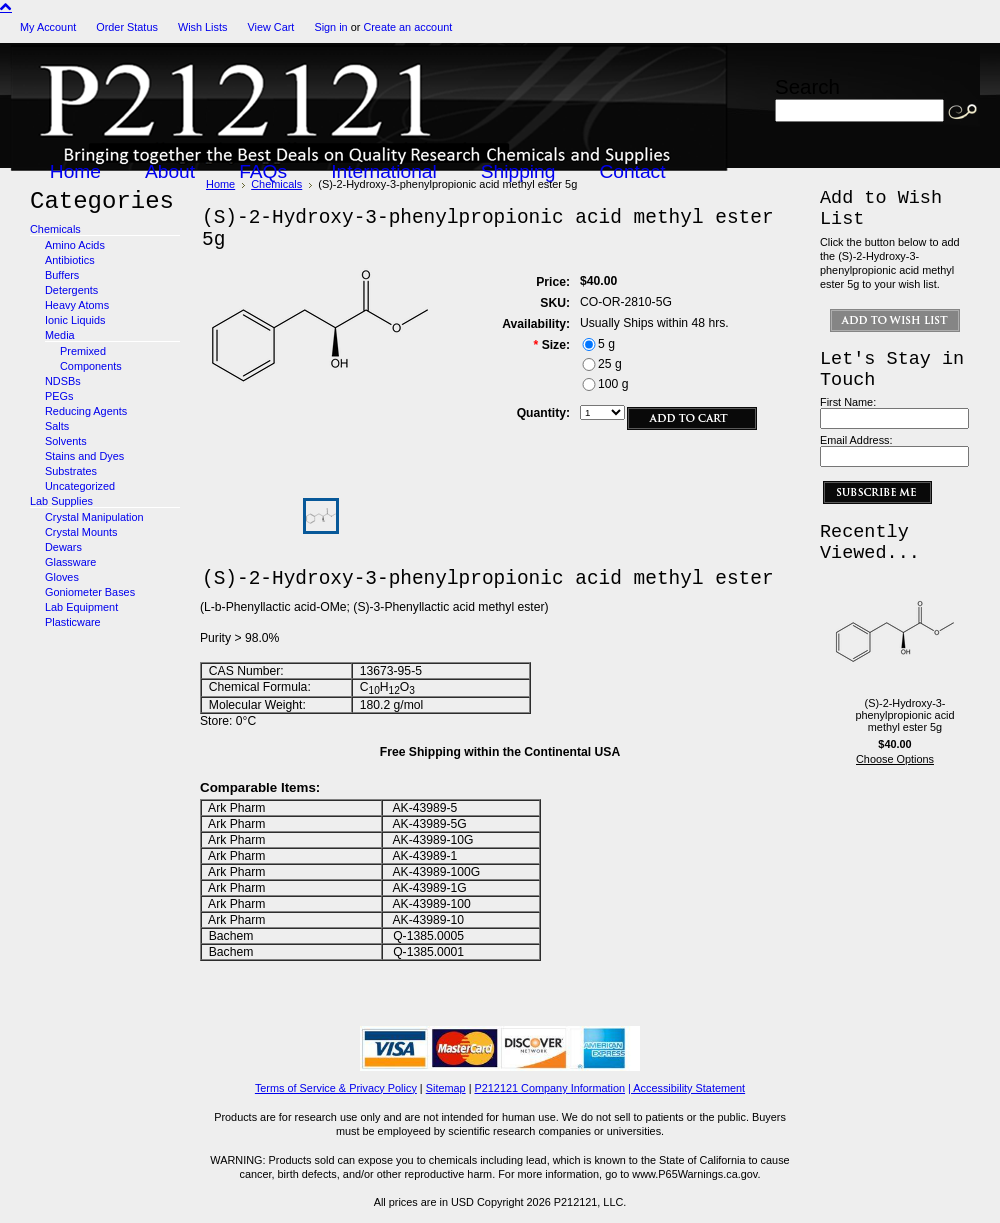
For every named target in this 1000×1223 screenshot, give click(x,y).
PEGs (59, 396)
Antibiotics (70, 260)
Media (60, 335)
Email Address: (856, 440)
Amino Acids (75, 245)
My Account (48, 27)
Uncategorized (80, 486)
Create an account (407, 27)
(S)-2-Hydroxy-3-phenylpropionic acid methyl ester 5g (904, 715)
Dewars (63, 547)
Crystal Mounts (81, 532)
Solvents (66, 441)
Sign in (330, 27)
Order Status (127, 27)
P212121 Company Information (550, 1088)
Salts (57, 426)
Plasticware (73, 622)
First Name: (848, 402)
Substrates (71, 471)
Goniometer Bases (90, 592)
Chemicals (55, 229)
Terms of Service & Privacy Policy (336, 1088)
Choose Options (895, 759)
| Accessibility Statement (686, 1088)
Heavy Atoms (77, 305)
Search (807, 86)
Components (91, 366)
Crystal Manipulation (94, 517)
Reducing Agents (86, 411)
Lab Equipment (81, 607)
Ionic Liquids (75, 320)
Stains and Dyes (84, 456)
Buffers (62, 275)
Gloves (62, 577)
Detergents (71, 290)
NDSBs (63, 381)
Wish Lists (203, 27)
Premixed (83, 351)
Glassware (70, 562)
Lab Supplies (61, 501)
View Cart (270, 27)
